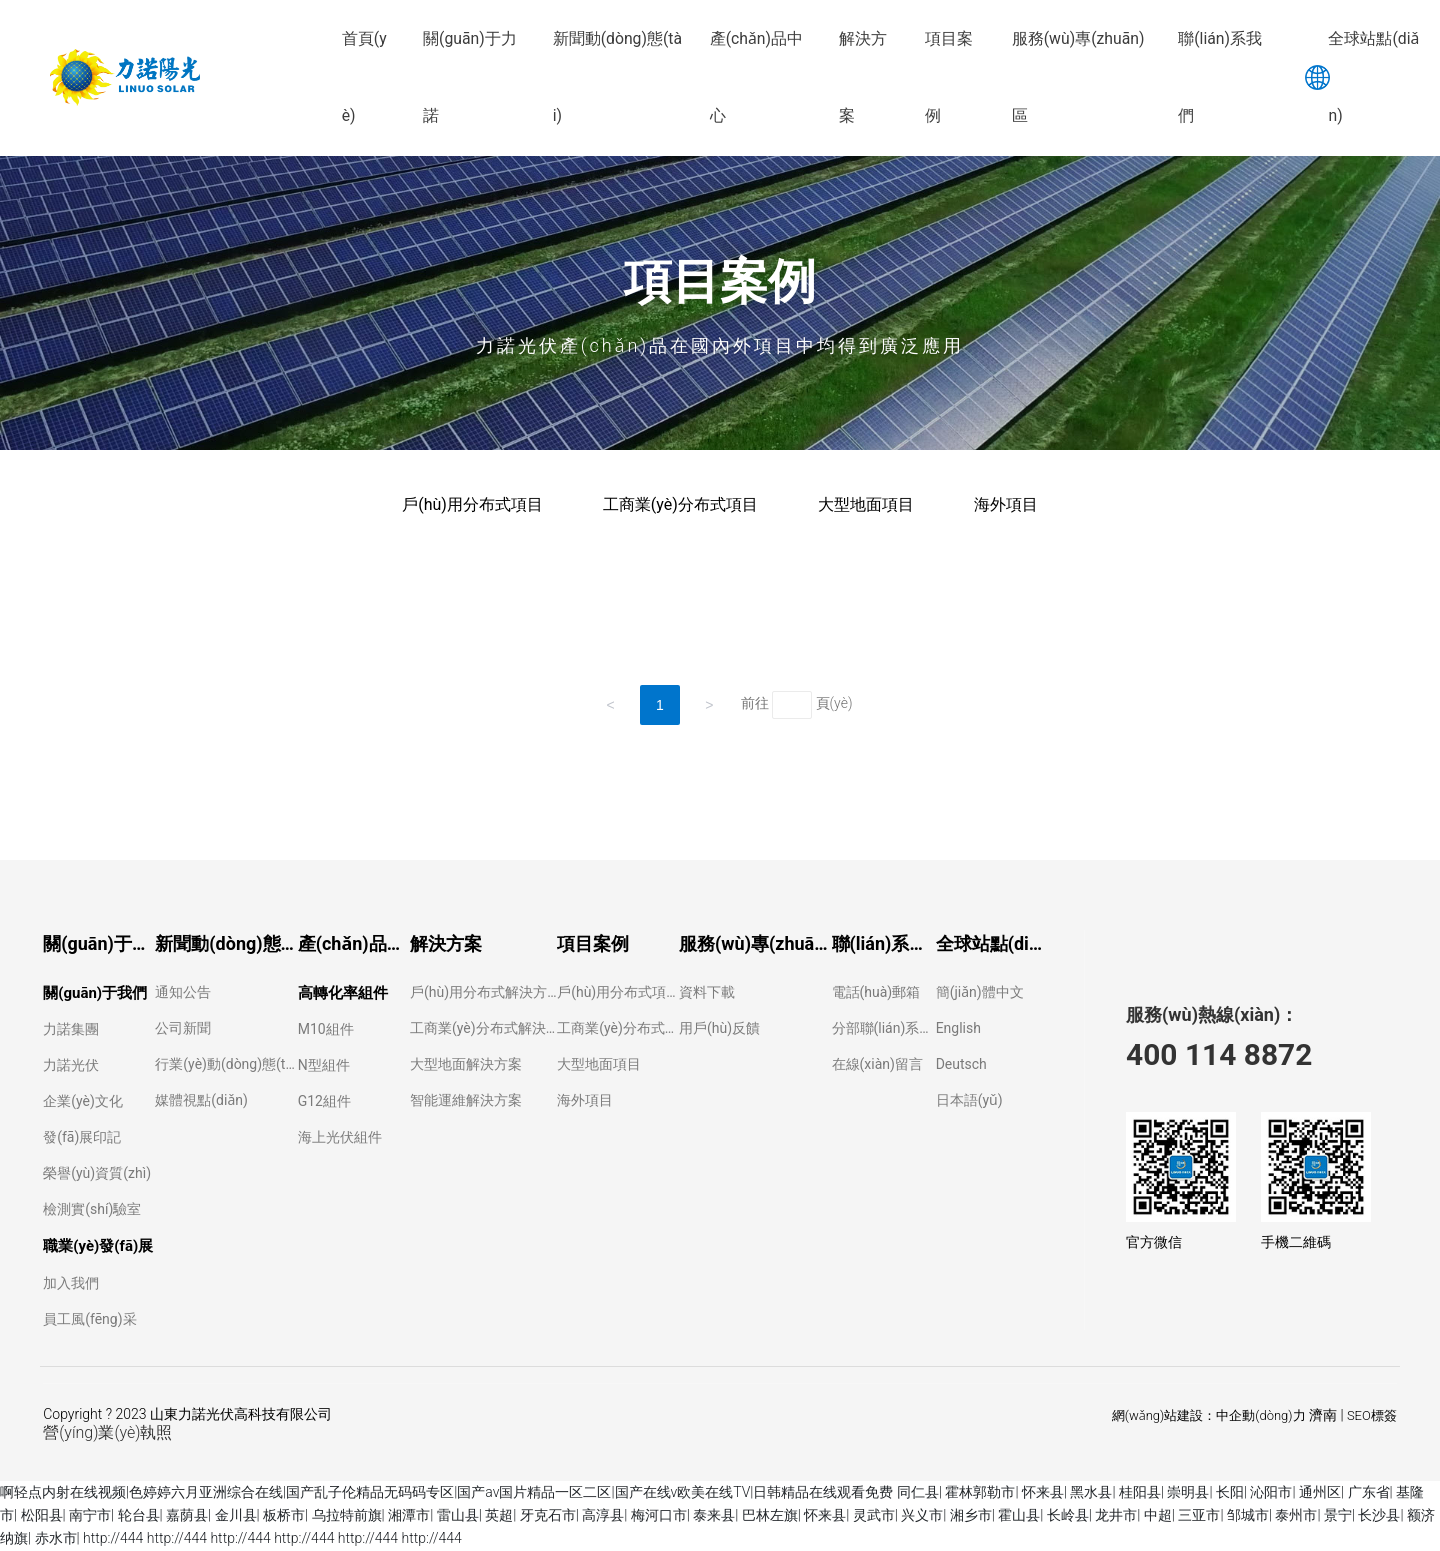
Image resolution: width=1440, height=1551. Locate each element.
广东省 (1369, 1492)
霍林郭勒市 (980, 1492)
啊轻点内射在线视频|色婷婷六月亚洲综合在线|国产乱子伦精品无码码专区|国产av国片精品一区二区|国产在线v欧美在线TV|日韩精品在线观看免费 (446, 1492)
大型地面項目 (866, 504)
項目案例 (720, 281)
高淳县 (603, 1515)
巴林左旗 (770, 1515)
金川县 (236, 1515)
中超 (1158, 1515)
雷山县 (458, 1515)
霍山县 (1019, 1515)
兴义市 (922, 1515)
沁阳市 (1271, 1492)
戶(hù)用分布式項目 (472, 504)
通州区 (1320, 1492)
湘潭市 (409, 1515)
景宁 (1338, 1515)
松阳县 (42, 1515)
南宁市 (90, 1515)
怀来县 (1043, 1492)
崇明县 (1188, 1492)
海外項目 (1006, 504)
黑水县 (1091, 1492)
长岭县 (1068, 1515)
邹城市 (1248, 1515)
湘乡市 (971, 1515)
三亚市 (1199, 1515)
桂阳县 (1140, 1492)
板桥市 (284, 1515)
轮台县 (139, 1515)
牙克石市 (548, 1515)
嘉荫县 (187, 1515)
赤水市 (56, 1538)
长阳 (1230, 1492)
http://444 (113, 1538)
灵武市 (874, 1515)
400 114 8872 (1219, 1054)
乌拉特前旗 (347, 1515)
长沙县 (1379, 1515)
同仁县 (918, 1492)
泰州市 (1296, 1515)
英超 (499, 1515)
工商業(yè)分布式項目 (680, 504)
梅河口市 (659, 1515)
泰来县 (714, 1515)
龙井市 (1116, 1515)
